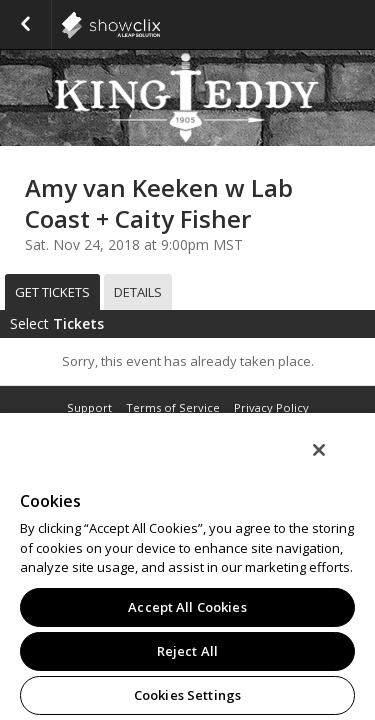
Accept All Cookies (187, 607)
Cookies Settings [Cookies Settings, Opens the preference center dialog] (187, 695)
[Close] (333, 463)
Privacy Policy (271, 407)
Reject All (187, 651)
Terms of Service (173, 407)
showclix (160, 25)
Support (89, 407)
